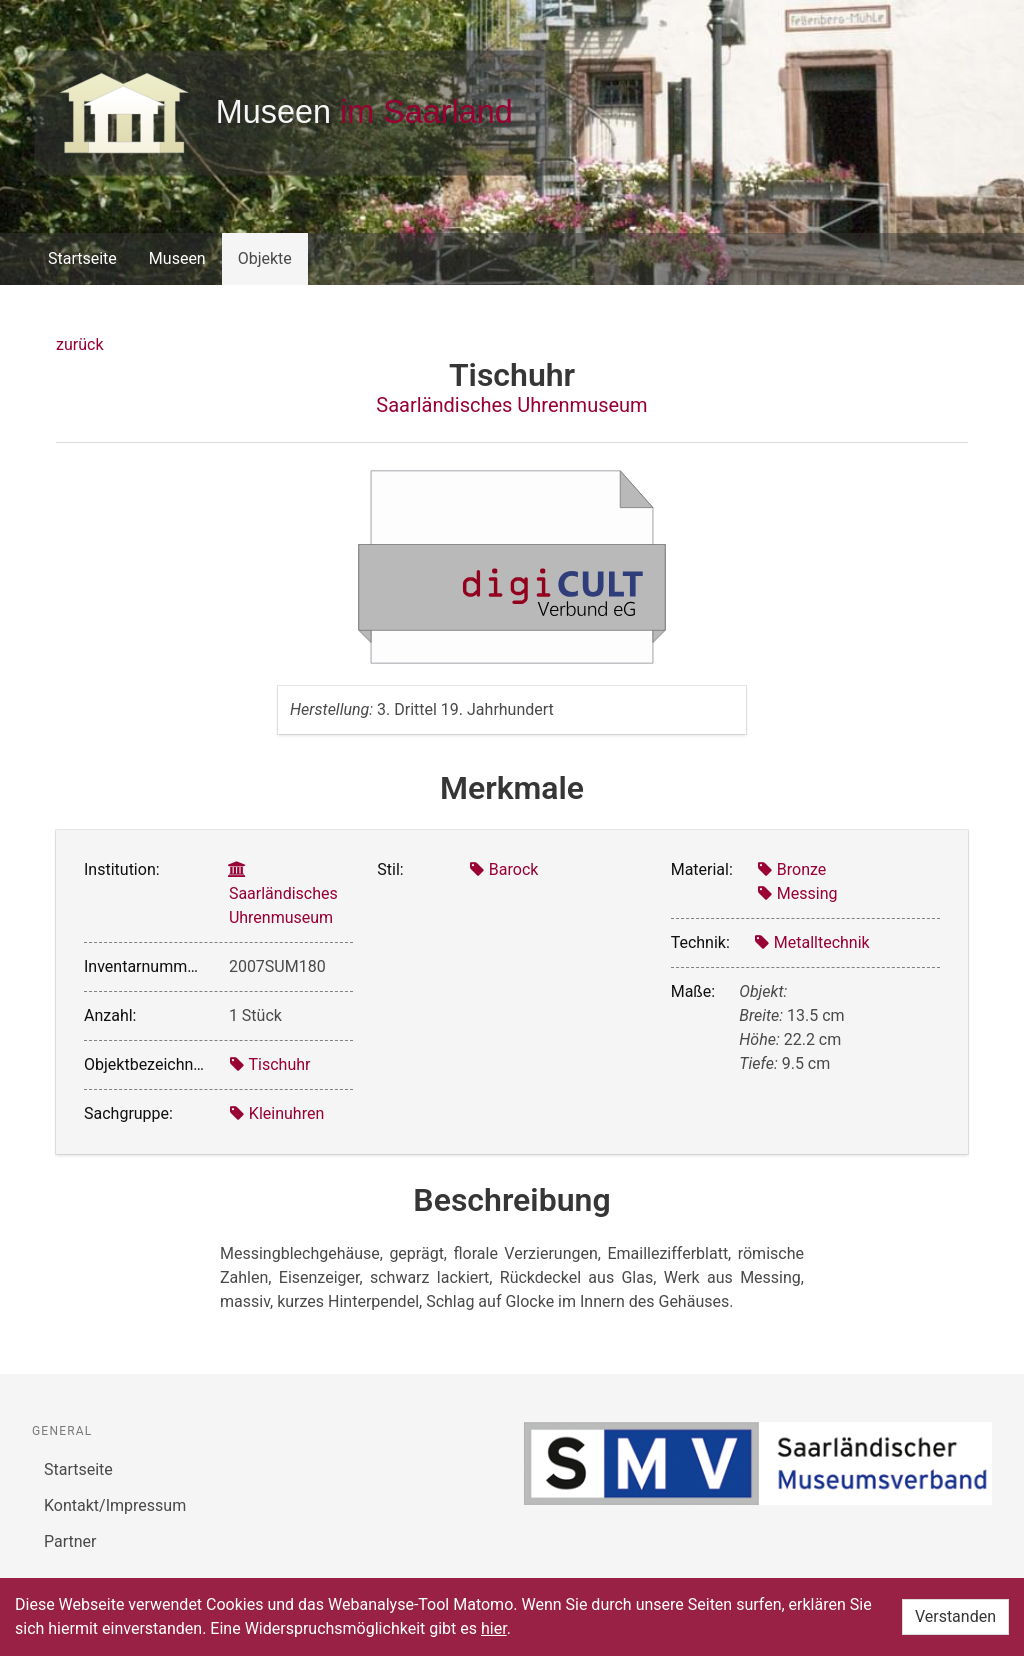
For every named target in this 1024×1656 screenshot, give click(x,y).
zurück (79, 344)
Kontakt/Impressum (115, 1505)
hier (494, 1628)
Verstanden (955, 1616)
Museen (177, 258)
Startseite (82, 258)
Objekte (265, 258)
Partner (70, 1541)
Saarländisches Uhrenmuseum (511, 405)
